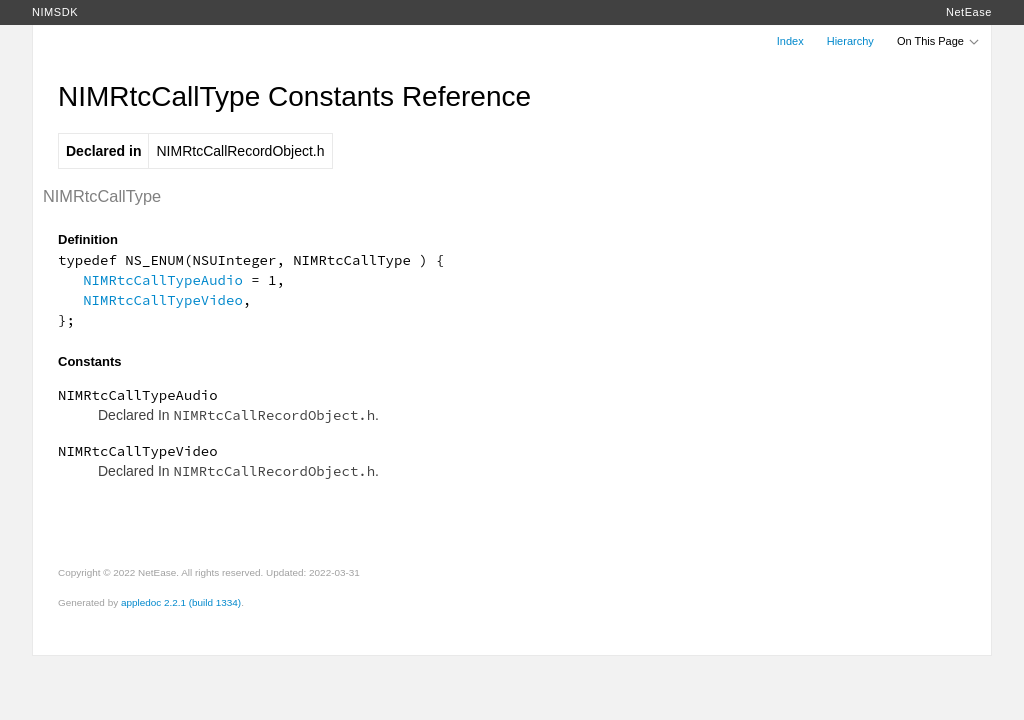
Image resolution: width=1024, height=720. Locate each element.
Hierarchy (850, 41)
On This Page (939, 41)
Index (790, 41)
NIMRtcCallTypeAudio (163, 280)
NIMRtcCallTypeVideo (163, 300)
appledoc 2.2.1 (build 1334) (181, 602)
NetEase (969, 12)
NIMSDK (55, 12)
